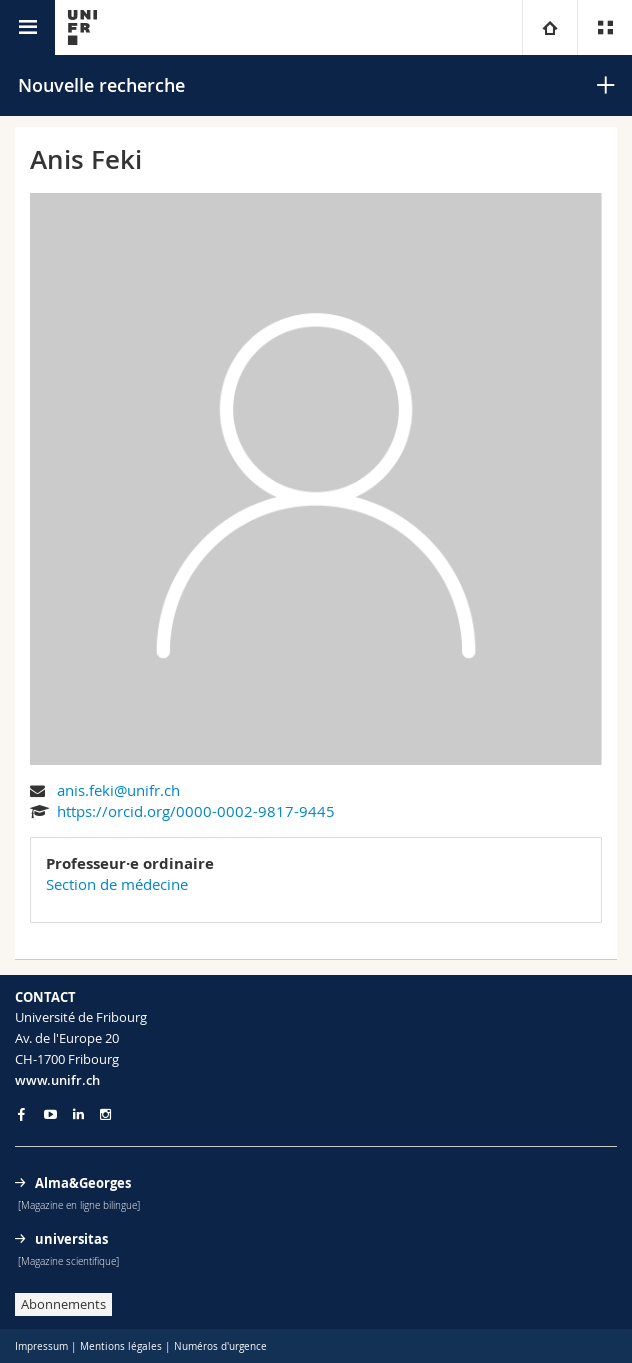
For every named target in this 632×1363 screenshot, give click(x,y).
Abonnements (63, 1304)
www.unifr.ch (57, 1080)
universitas (71, 1239)
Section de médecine (117, 884)
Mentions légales (121, 1346)
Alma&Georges (83, 1183)
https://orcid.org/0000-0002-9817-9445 (196, 811)
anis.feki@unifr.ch (118, 790)
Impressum (41, 1346)
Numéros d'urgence (220, 1346)
